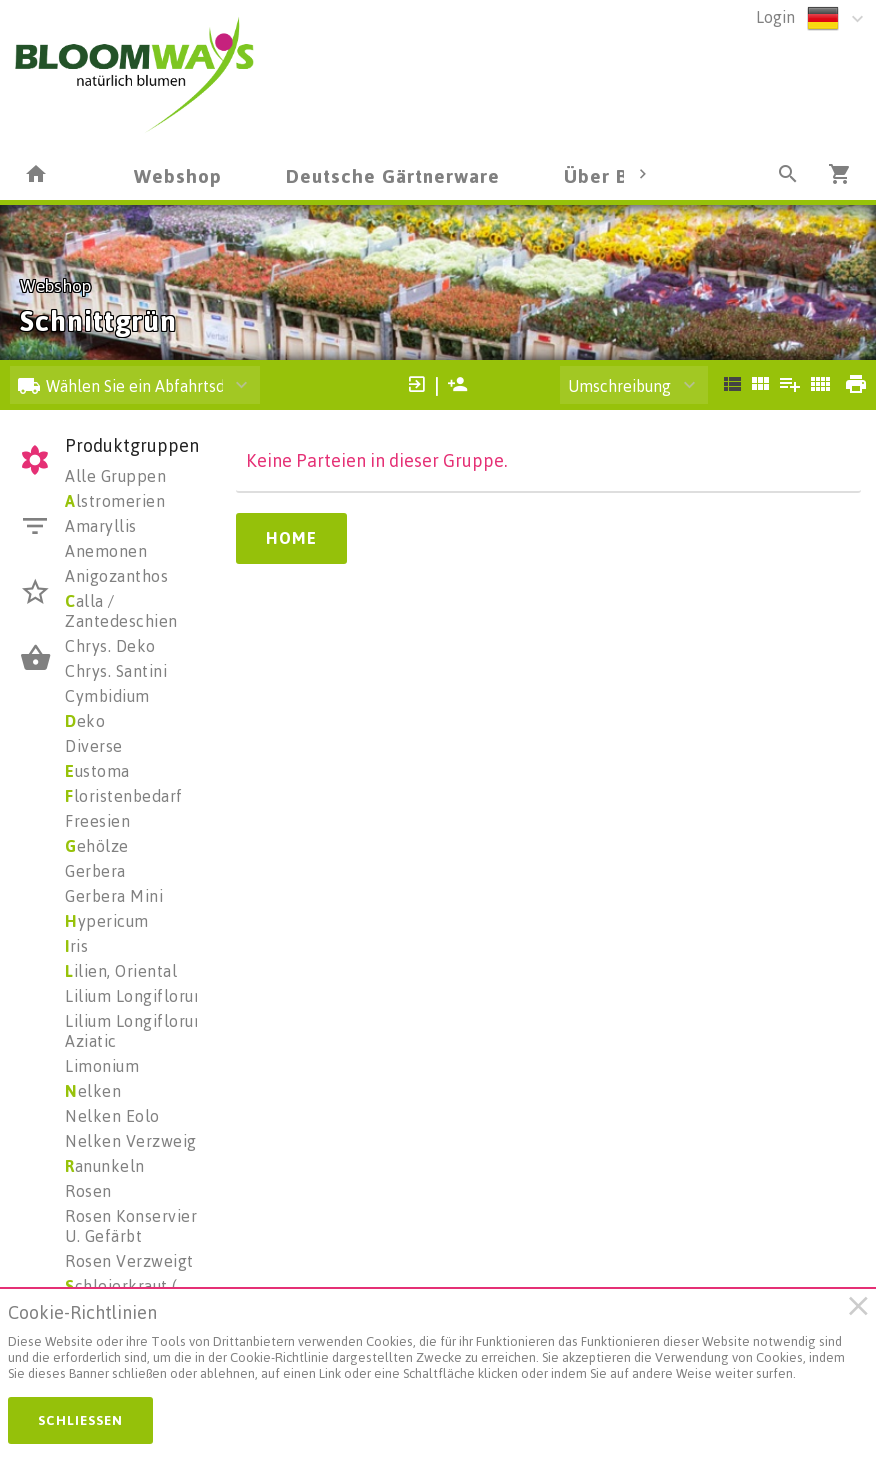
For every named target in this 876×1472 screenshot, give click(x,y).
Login (775, 17)
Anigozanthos (116, 576)
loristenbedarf (124, 796)
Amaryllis (101, 526)
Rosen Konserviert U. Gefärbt (134, 1226)
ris (76, 946)
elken (93, 1091)
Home (291, 538)
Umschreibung (619, 386)
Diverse (94, 746)
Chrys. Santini (116, 671)
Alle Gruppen (115, 476)
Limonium (102, 1066)
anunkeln (105, 1166)
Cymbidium (107, 696)
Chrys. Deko (110, 646)
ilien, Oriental (121, 971)
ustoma (97, 771)
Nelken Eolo (112, 1116)
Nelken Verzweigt (134, 1141)
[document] (428, 1347)
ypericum (107, 921)
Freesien (97, 821)
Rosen (88, 1191)
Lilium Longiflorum (136, 996)
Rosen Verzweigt (129, 1261)
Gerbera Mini (114, 896)
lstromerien (115, 501)
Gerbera (95, 871)
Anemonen (106, 551)
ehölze (97, 846)
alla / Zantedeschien (121, 611)
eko (85, 721)
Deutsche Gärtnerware (393, 175)
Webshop (178, 175)
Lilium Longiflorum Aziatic (136, 1031)
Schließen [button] (80, 1420)
